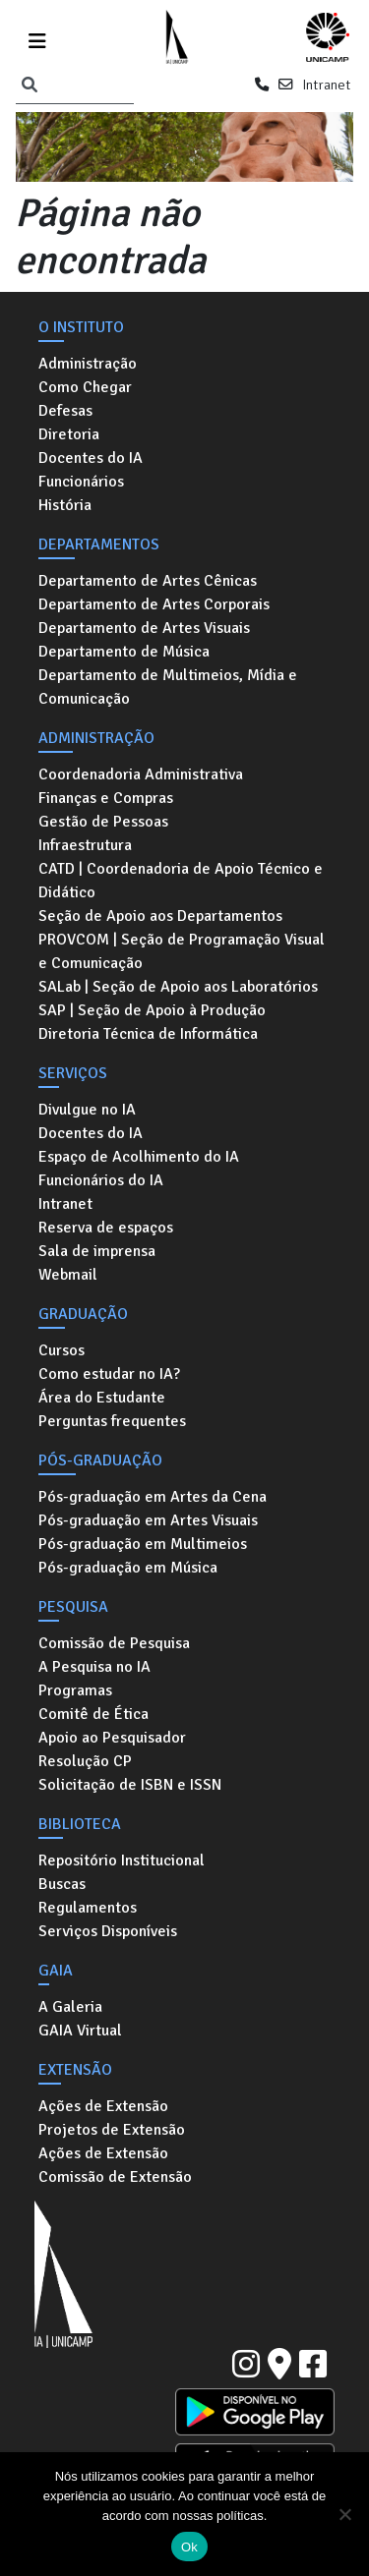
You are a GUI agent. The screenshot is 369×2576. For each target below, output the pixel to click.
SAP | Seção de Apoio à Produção (152, 1010)
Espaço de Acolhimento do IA (138, 1157)
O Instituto (81, 327)
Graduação (83, 1314)
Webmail (67, 1275)
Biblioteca (79, 1824)
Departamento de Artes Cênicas (147, 581)
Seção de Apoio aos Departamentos (160, 916)
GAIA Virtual (80, 2030)
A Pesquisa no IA (94, 1667)
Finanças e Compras (105, 798)
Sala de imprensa (96, 1251)
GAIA (55, 1970)
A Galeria (70, 2007)
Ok (189, 2547)
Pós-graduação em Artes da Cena (152, 1497)
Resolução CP (85, 1761)
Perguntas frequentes (112, 1421)
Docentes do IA (90, 458)
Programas (75, 1690)
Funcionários (81, 481)
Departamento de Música (124, 651)
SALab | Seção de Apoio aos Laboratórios (178, 987)
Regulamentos (87, 1908)
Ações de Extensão (103, 2106)
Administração (87, 363)
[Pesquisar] (29, 85)
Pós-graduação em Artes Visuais (148, 1520)
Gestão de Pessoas (103, 821)
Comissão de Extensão (115, 2177)
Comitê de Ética (93, 1714)
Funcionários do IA (100, 1180)
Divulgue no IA (87, 1109)
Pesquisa (73, 1607)
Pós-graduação (100, 1460)
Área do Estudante (101, 1397)
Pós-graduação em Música (127, 1567)
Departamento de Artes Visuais (144, 628)
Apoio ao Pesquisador (112, 1737)
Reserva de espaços (105, 1227)
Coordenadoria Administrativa (140, 774)
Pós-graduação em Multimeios (142, 1544)
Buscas (62, 1884)
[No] (344, 2514)
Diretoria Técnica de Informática (148, 1034)
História (65, 505)
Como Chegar (85, 387)
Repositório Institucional (121, 1860)
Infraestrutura (85, 845)
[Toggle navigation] (37, 38)
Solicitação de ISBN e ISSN (129, 1785)
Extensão (75, 2070)
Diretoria (68, 434)
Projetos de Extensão (111, 2130)
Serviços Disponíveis (107, 1931)
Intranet (326, 84)
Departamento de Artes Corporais (154, 604)
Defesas (65, 411)
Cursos (61, 1350)
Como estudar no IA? (109, 1374)
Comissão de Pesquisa (114, 1643)
